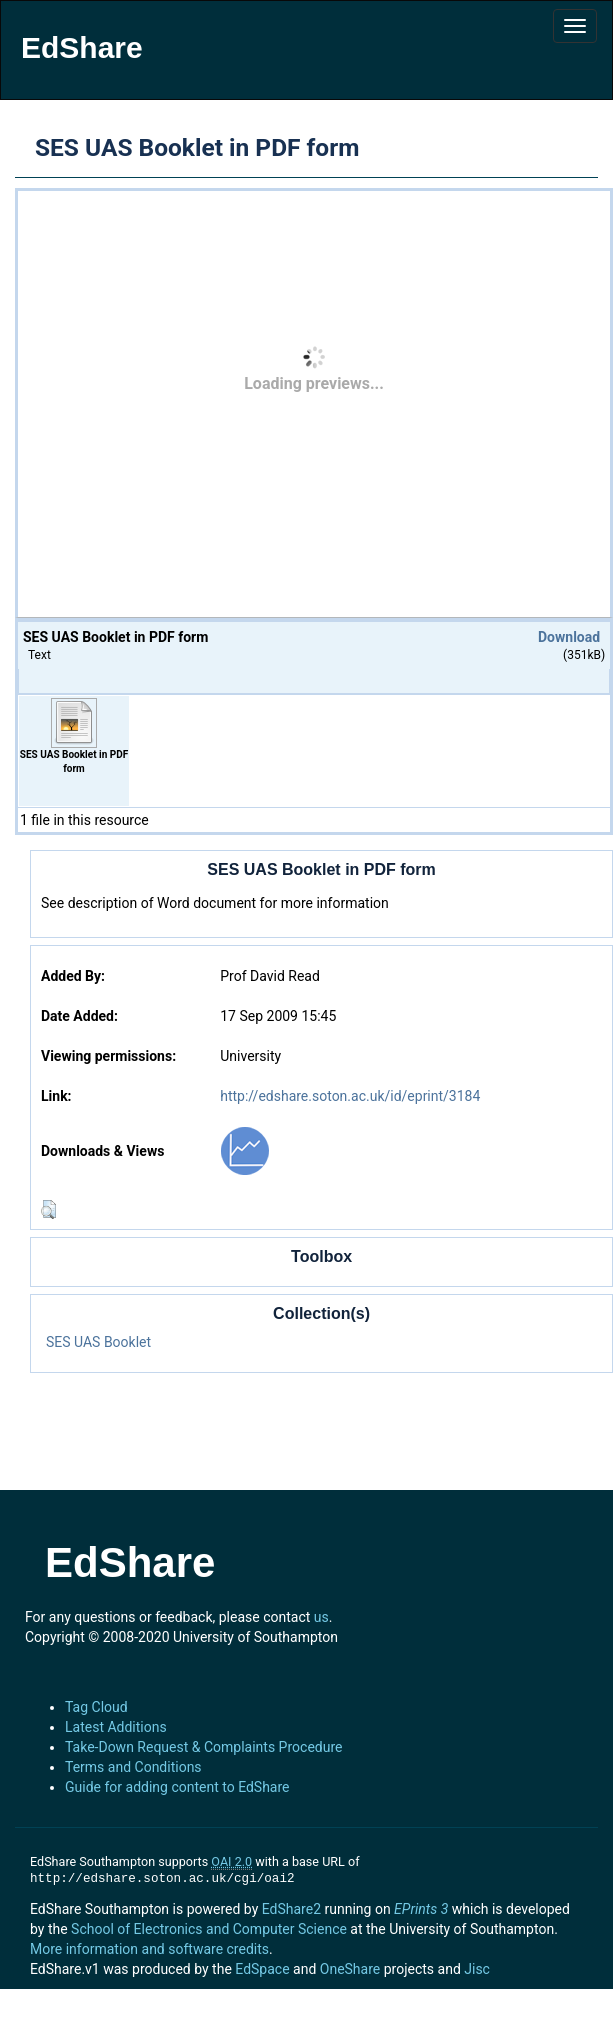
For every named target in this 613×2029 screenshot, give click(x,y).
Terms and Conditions (133, 1767)
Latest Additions (116, 1727)
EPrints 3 (421, 1909)
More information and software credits (149, 1949)
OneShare (350, 1969)
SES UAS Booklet (98, 1342)
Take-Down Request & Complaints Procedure (203, 1747)
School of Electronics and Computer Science (209, 1929)
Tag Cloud (96, 1707)
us (321, 1617)
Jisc (477, 1969)
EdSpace (262, 1969)
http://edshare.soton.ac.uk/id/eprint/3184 (350, 1096)
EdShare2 (291, 1909)
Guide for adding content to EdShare (177, 1787)
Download (569, 637)
